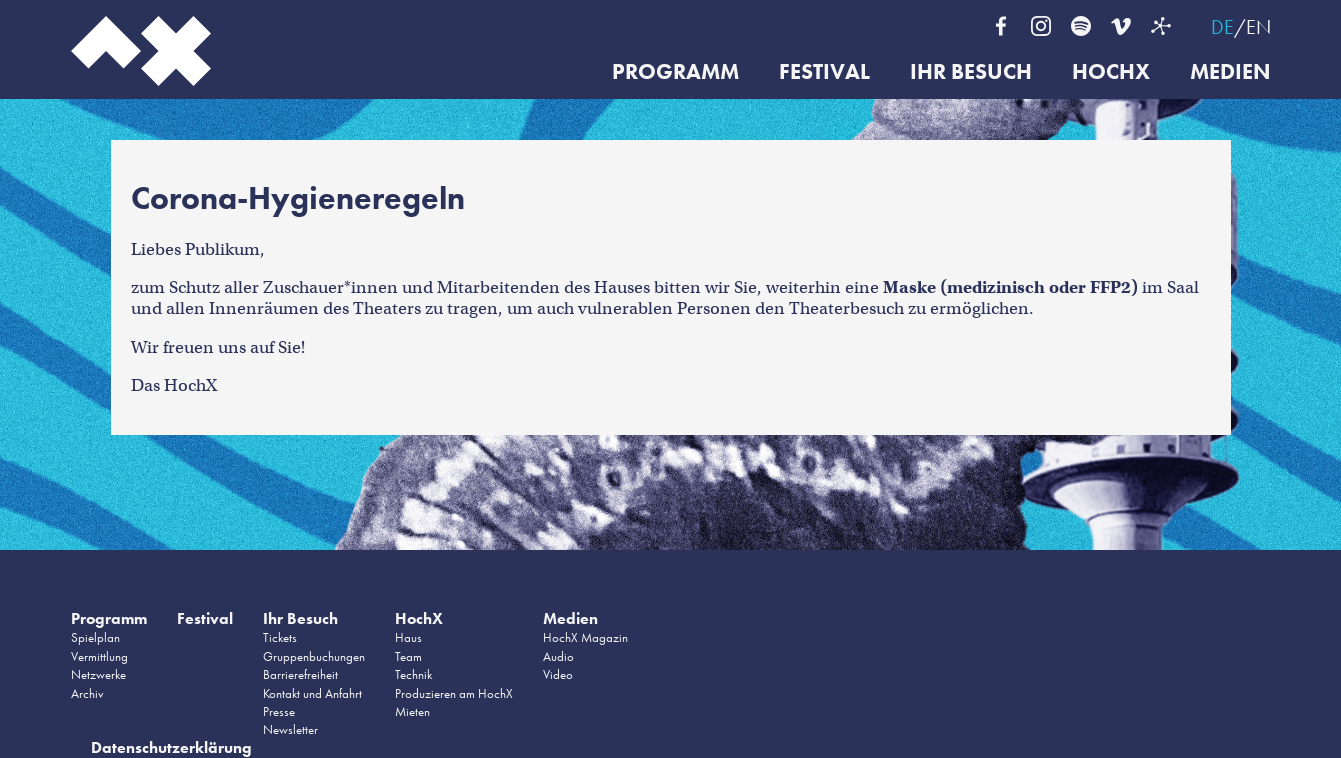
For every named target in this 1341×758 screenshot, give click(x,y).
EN (1258, 27)
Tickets (280, 637)
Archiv (87, 693)
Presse (279, 711)
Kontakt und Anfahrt (312, 693)
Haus (408, 637)
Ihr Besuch (971, 72)
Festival (824, 72)
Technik (413, 674)
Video (558, 674)
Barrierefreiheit (300, 674)
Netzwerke (98, 674)
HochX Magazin (585, 637)
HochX (1111, 72)
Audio (558, 656)
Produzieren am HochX (454, 693)
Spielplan (95, 637)
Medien (1230, 72)
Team (408, 656)
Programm (675, 72)
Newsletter (290, 729)
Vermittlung (99, 656)
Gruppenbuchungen (314, 656)
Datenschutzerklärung (171, 747)
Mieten (412, 711)
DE (1222, 27)
